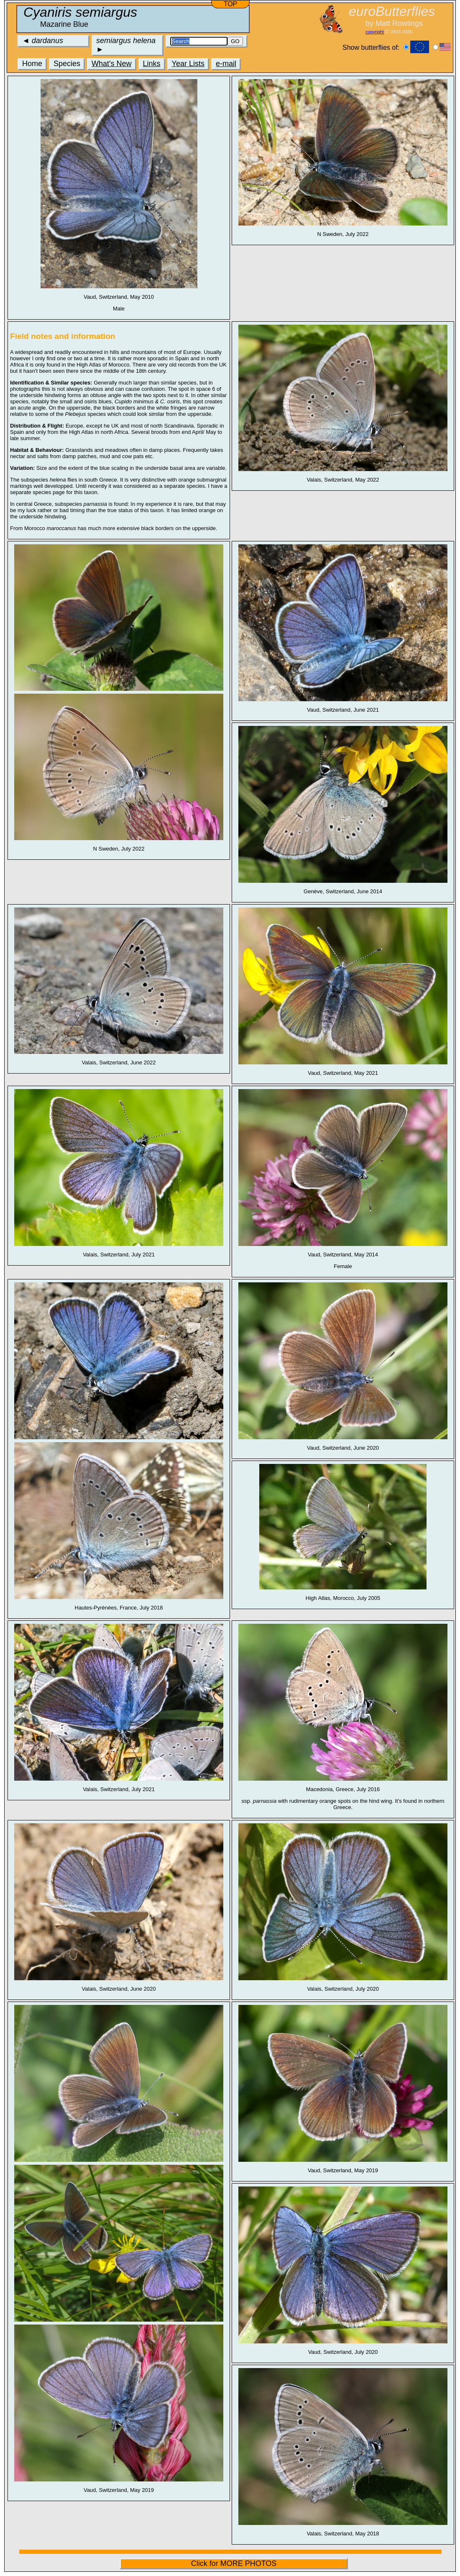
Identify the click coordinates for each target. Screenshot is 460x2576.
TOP (231, 4)
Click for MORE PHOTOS (234, 2563)
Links (152, 63)
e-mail (226, 63)
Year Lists (188, 63)
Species (67, 63)
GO (235, 41)
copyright (374, 31)
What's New (111, 63)
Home (32, 63)
